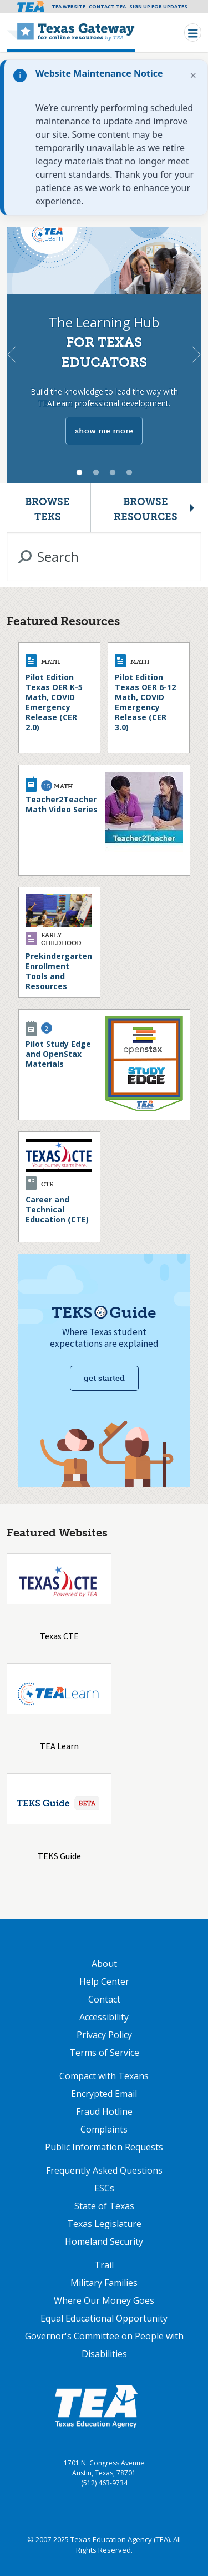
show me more (104, 431)
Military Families (104, 2283)
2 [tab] (96, 472)
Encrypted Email (104, 2094)
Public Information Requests (104, 2147)
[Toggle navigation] (192, 32)
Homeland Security (104, 2241)
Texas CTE (59, 1635)
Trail (104, 2265)
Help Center (104, 1981)
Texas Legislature (104, 2224)
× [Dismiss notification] (193, 75)
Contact (104, 1999)
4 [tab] (129, 472)
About (104, 1964)
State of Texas (104, 2206)
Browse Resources (145, 509)
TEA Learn (59, 1745)
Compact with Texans (104, 2076)
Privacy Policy (104, 2035)
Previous (11, 354)
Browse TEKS (47, 509)
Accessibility (104, 2017)
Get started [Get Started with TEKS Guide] (104, 1378)
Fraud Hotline (104, 2111)
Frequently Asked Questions (104, 2170)
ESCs (104, 2188)
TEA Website (68, 6)
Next (196, 354)
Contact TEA (107, 6)
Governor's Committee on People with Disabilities (104, 2345)
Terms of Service (104, 2052)
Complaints (104, 2129)
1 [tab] (79, 472)
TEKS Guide (59, 1855)
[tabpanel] (104, 355)
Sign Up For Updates (158, 6)
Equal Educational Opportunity (104, 2318)
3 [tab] (112, 472)
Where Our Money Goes (104, 2300)
